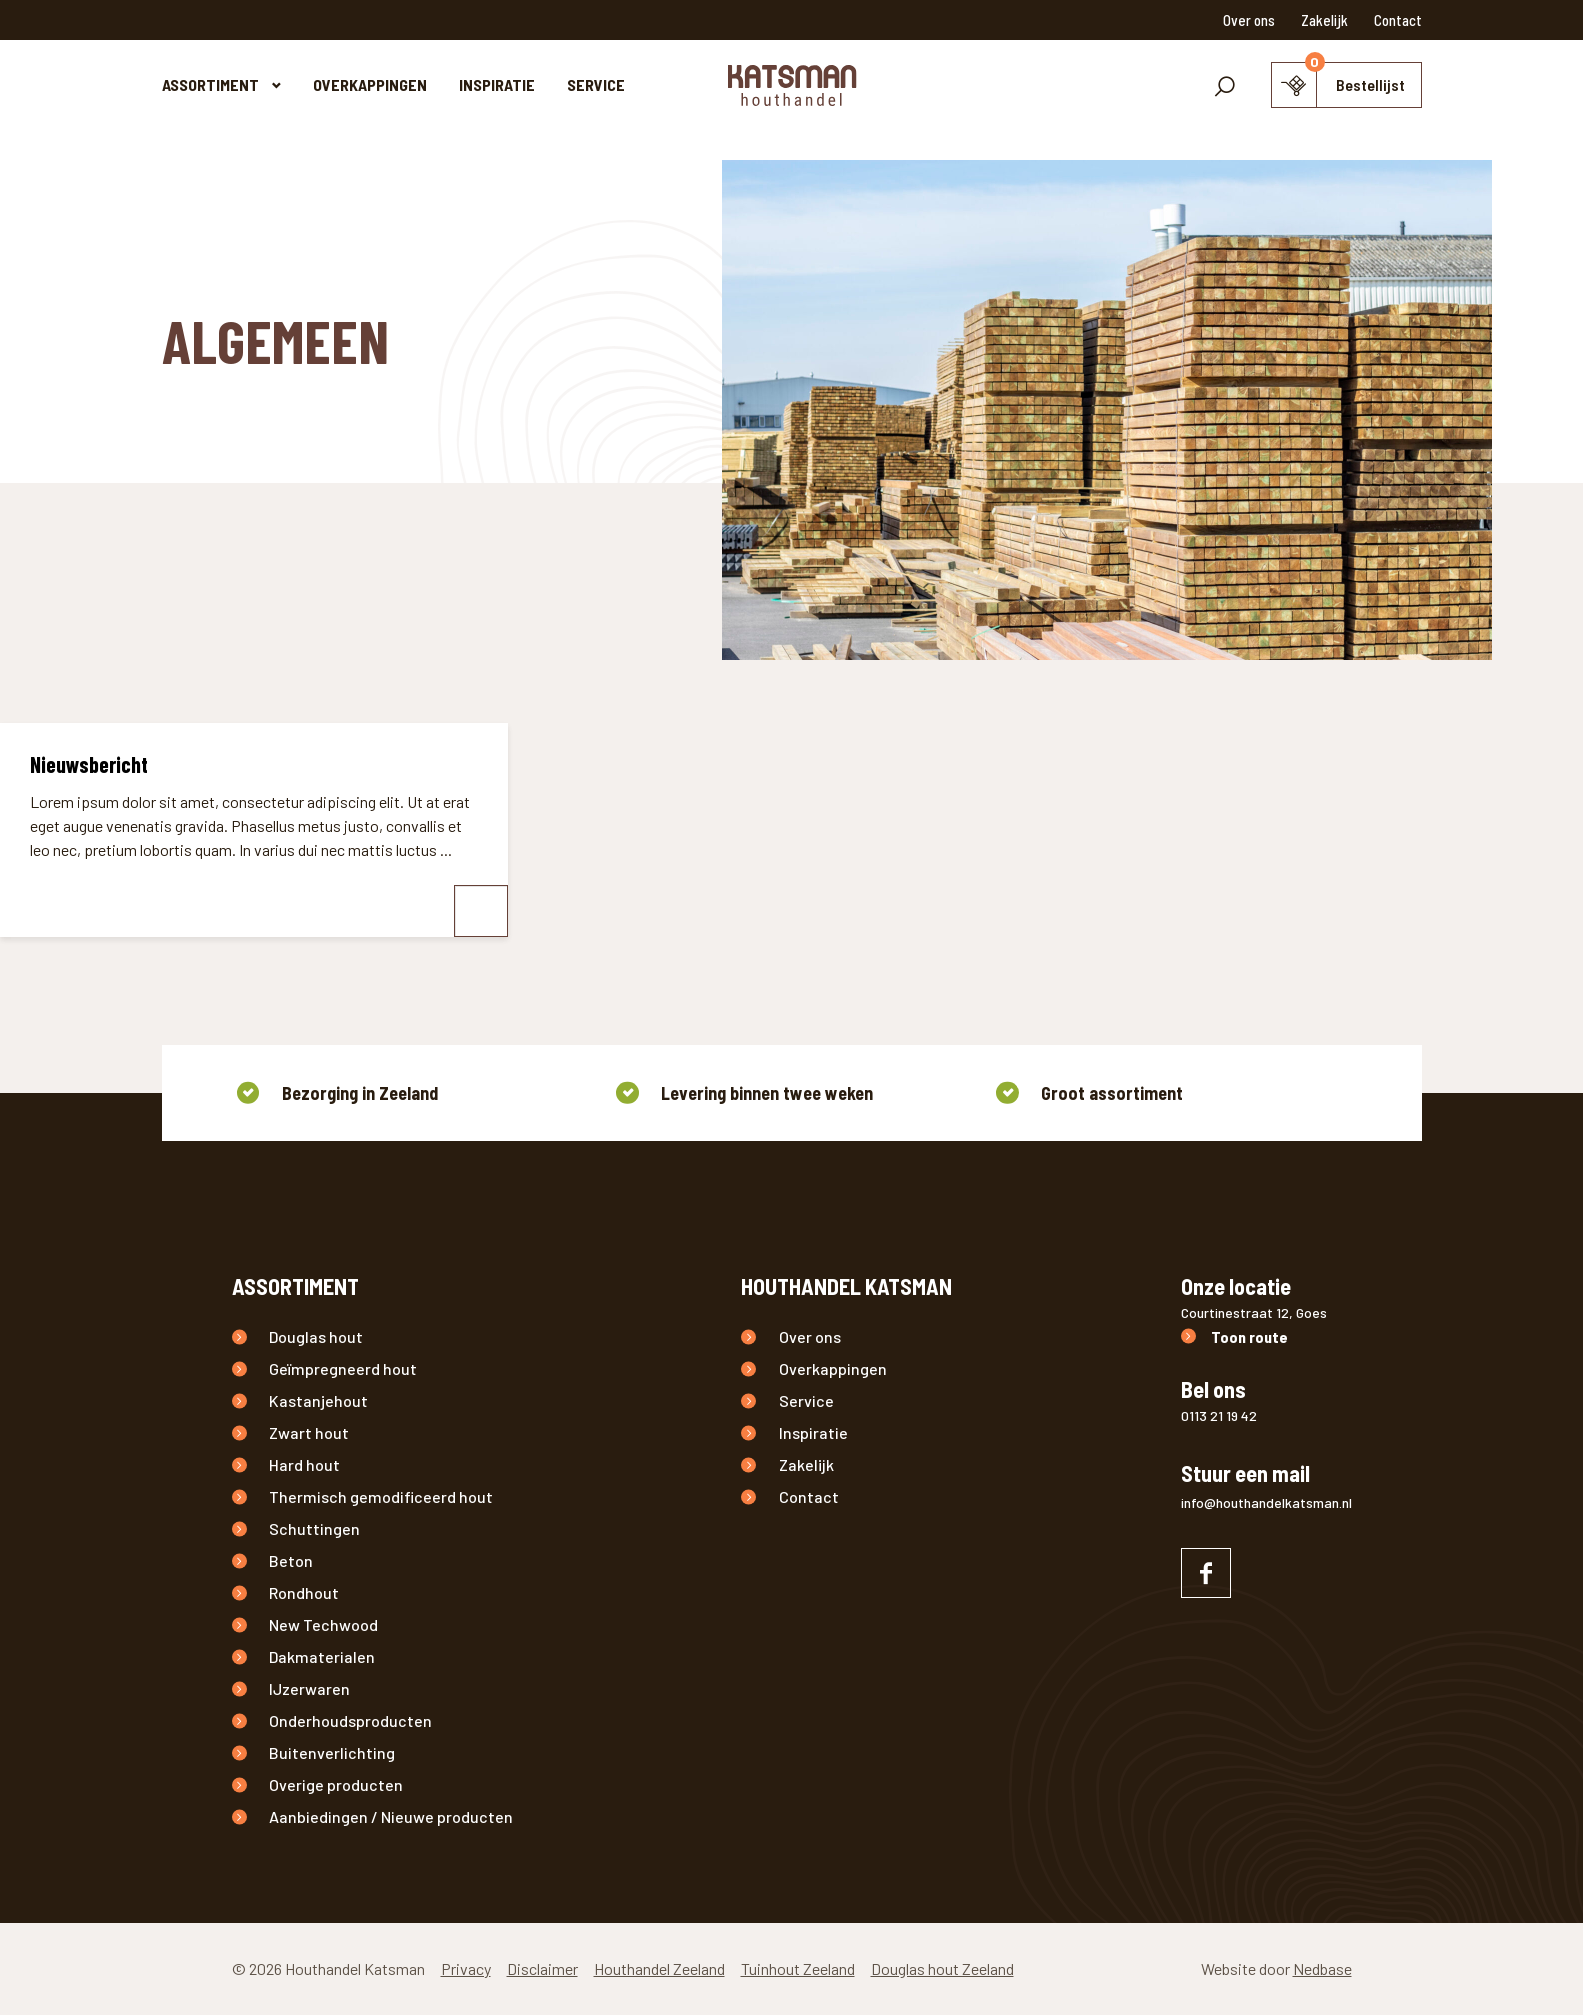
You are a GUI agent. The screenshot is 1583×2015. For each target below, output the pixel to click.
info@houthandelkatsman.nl (1266, 1502)
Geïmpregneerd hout (343, 1368)
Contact (1398, 20)
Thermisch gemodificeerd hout (381, 1496)
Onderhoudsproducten (350, 1720)
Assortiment (210, 84)
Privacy (466, 1968)
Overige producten (336, 1784)
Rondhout (304, 1592)
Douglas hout (316, 1336)
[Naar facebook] (1206, 1573)
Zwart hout (309, 1432)
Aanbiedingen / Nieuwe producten (391, 1816)
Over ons (1249, 20)
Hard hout (304, 1464)
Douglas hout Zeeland (942, 1968)
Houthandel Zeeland (659, 1968)
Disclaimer (542, 1968)
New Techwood (323, 1624)
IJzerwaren (309, 1688)
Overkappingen (370, 84)
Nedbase (1322, 1968)
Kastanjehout (318, 1400)
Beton (291, 1560)
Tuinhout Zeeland (798, 1968)
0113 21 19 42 (1219, 1415)
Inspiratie (497, 84)
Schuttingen (314, 1528)
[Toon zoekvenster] (1225, 85)
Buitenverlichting (332, 1752)
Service (596, 84)
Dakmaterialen (322, 1656)
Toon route (1249, 1336)
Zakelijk (1324, 20)
